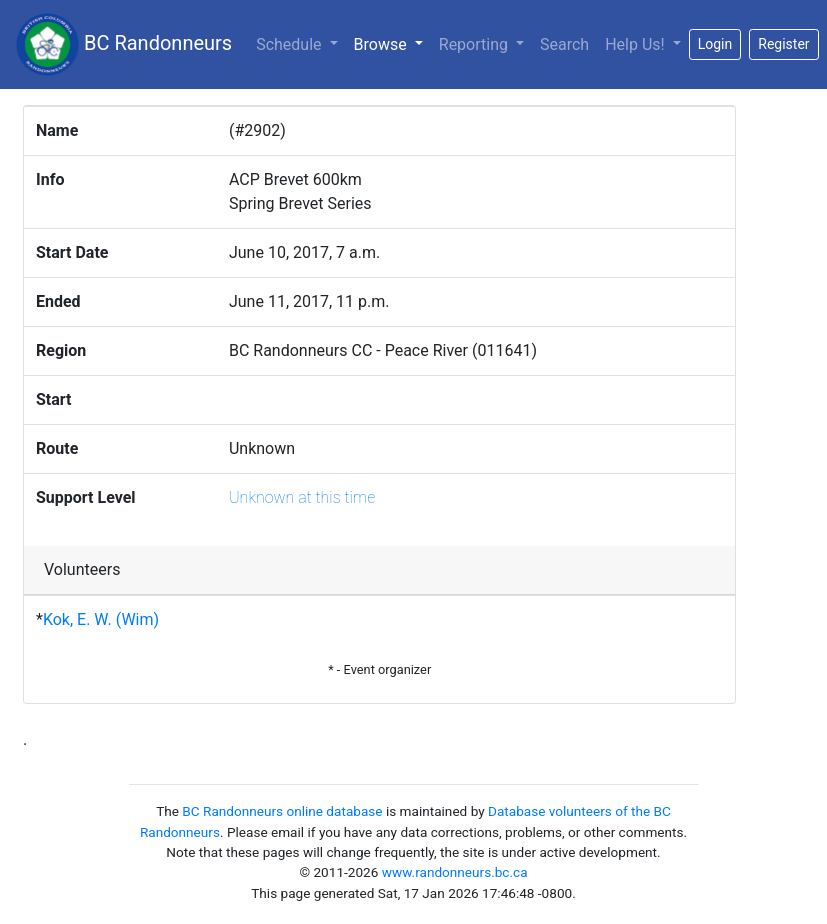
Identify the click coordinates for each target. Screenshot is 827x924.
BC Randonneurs (124, 44)
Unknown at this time (302, 497)
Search (564, 44)
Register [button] (783, 44)
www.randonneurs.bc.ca (455, 872)
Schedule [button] (290, 44)
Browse (392, 43)
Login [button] (715, 44)
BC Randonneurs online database (282, 811)
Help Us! (636, 44)
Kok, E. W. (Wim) (101, 619)
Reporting (475, 44)
